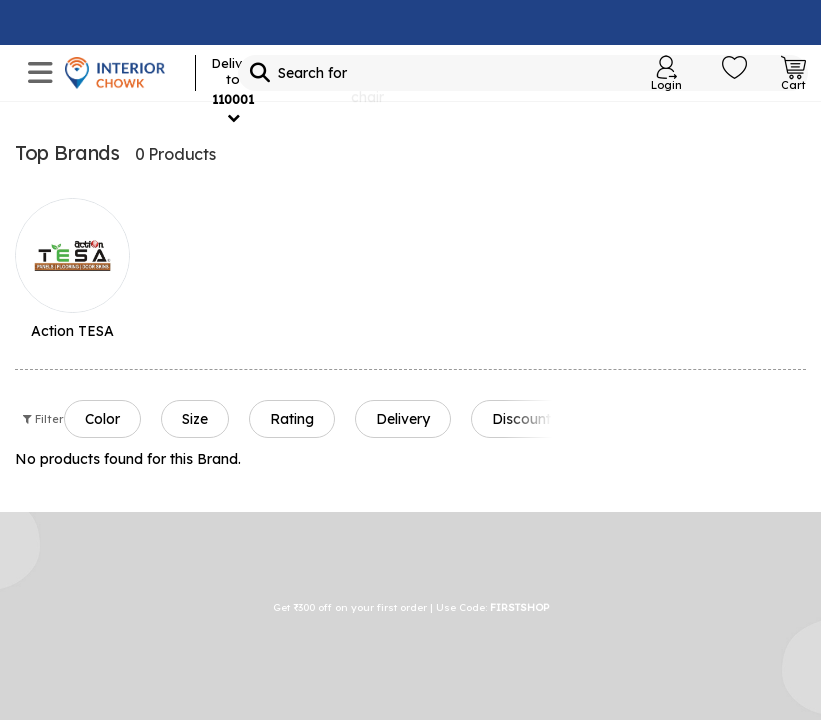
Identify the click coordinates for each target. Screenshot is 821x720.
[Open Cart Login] (793, 73)
